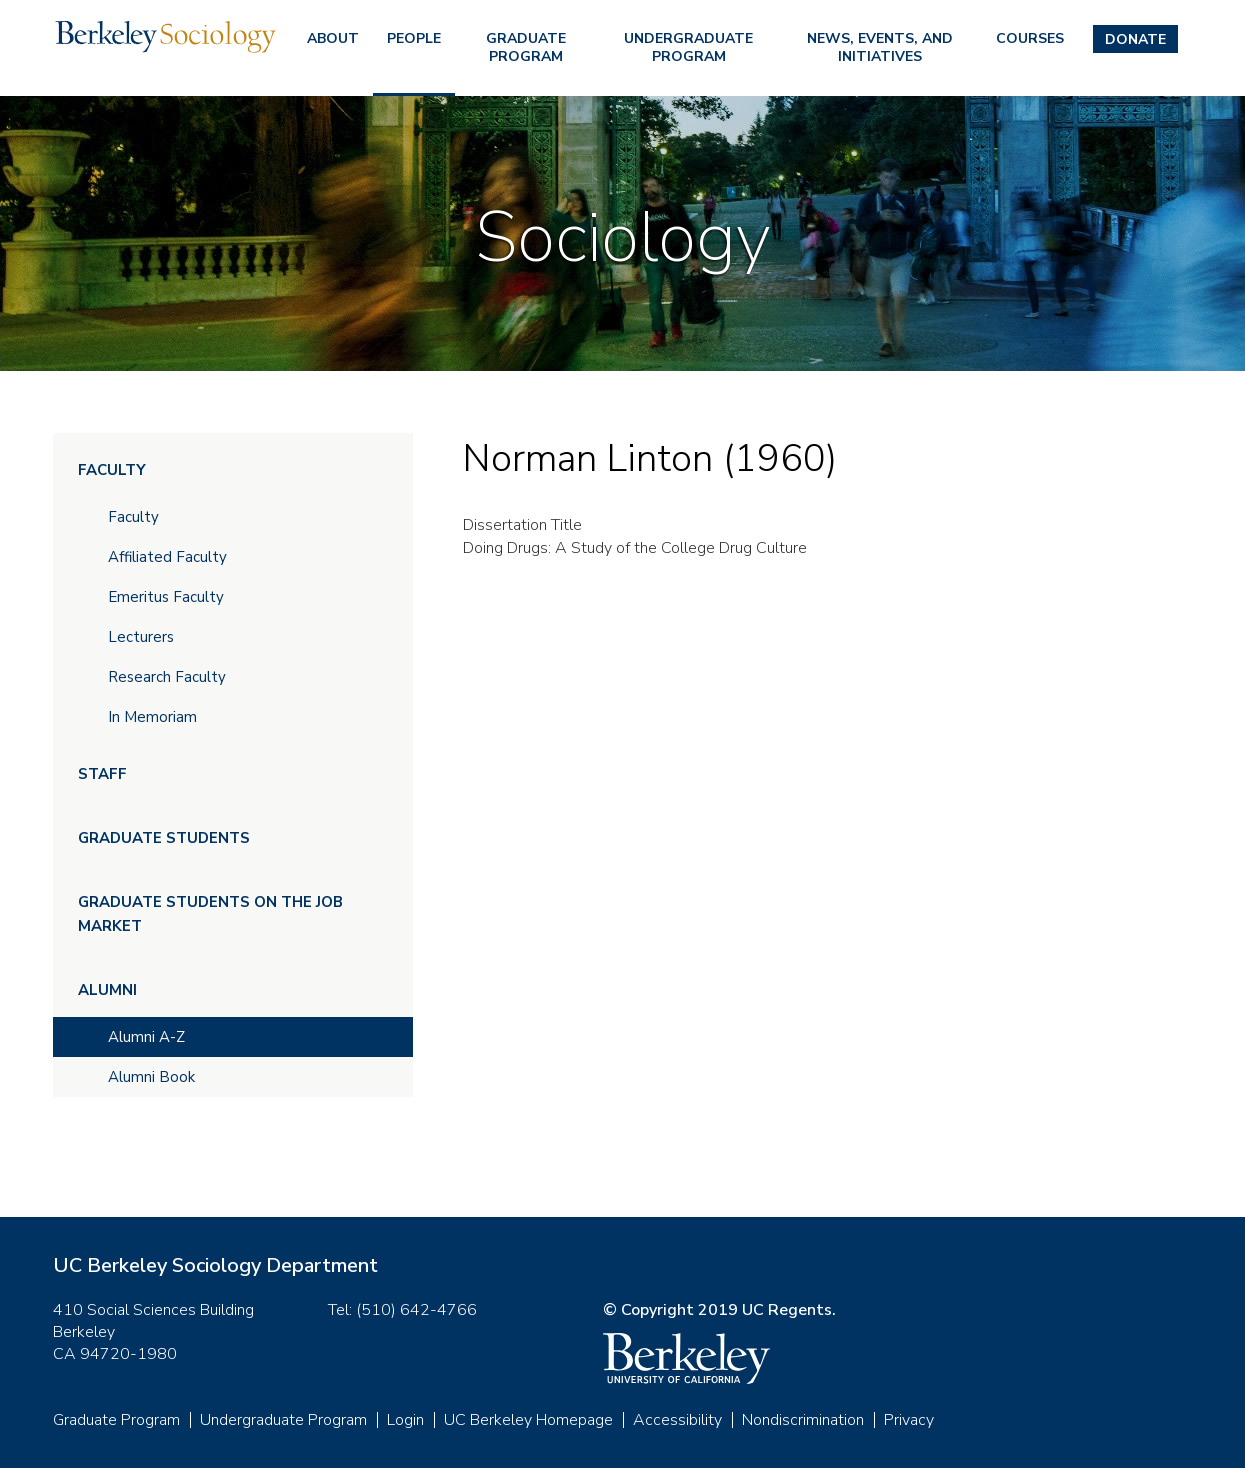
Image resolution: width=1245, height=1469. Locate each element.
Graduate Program (526, 47)
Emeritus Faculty (166, 597)
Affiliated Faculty (167, 557)
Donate (1135, 39)
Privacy (909, 1420)
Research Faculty (167, 677)
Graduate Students (164, 838)
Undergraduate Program (688, 47)
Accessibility (677, 1420)
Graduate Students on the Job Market (210, 914)
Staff (102, 774)
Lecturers (141, 637)
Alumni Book (151, 1077)
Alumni (107, 990)
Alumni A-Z (146, 1037)
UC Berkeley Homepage (528, 1420)
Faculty (112, 470)
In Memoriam (152, 717)
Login (405, 1420)
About (333, 38)
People (414, 38)
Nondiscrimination (803, 1420)
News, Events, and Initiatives (880, 47)
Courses (1030, 38)
